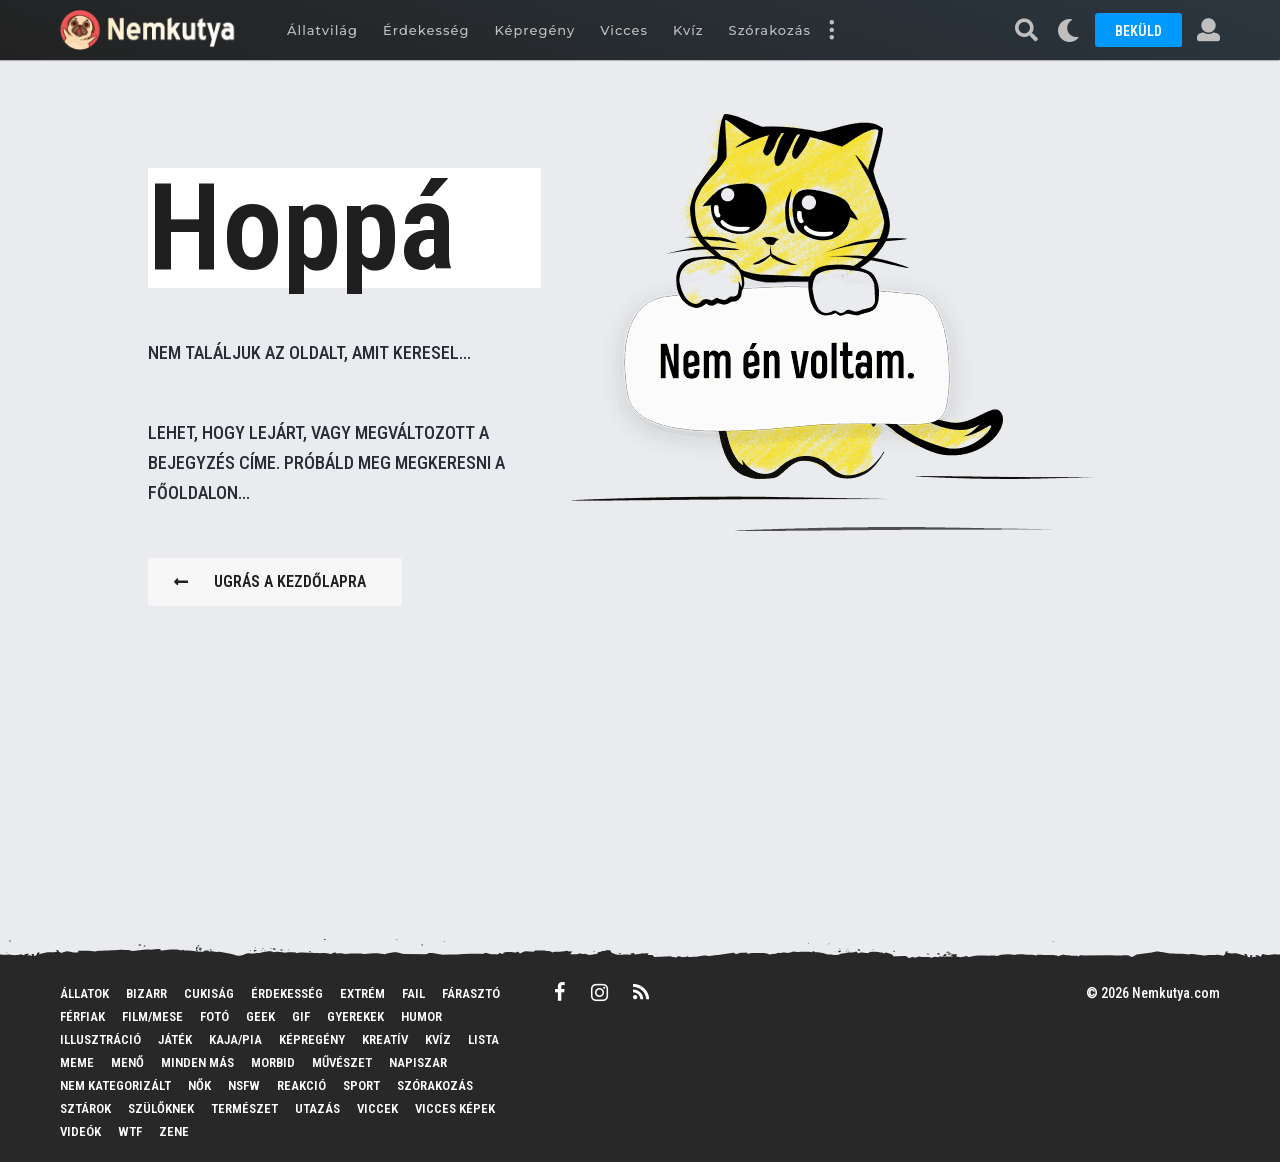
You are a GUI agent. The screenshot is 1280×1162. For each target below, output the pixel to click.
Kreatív (385, 1039)
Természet (244, 1108)
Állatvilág (322, 30)
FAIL (413, 993)
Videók (80, 1131)
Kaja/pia (235, 1039)
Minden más (197, 1062)
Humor (421, 1016)
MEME (77, 1062)
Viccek (377, 1108)
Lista (483, 1039)
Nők (199, 1085)
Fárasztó (471, 993)
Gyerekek (355, 1016)
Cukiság (209, 993)
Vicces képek (455, 1108)
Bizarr (146, 993)
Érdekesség (426, 30)
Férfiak (82, 1016)
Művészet (342, 1062)
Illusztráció (100, 1039)
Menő (127, 1062)
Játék (175, 1039)
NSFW (244, 1085)
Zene (174, 1131)
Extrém (362, 993)
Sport (361, 1085)
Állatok (84, 993)
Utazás (317, 1108)
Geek (260, 1016)
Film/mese (152, 1016)
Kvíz (688, 30)
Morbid (273, 1062)
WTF (130, 1131)
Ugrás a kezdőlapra (270, 581)
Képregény (534, 30)
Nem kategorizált (115, 1085)
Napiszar (418, 1062)
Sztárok (85, 1108)
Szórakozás (770, 30)
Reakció (301, 1085)
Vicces (624, 30)
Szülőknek (161, 1108)
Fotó (214, 1016)
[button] (831, 30)
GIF (301, 1016)
